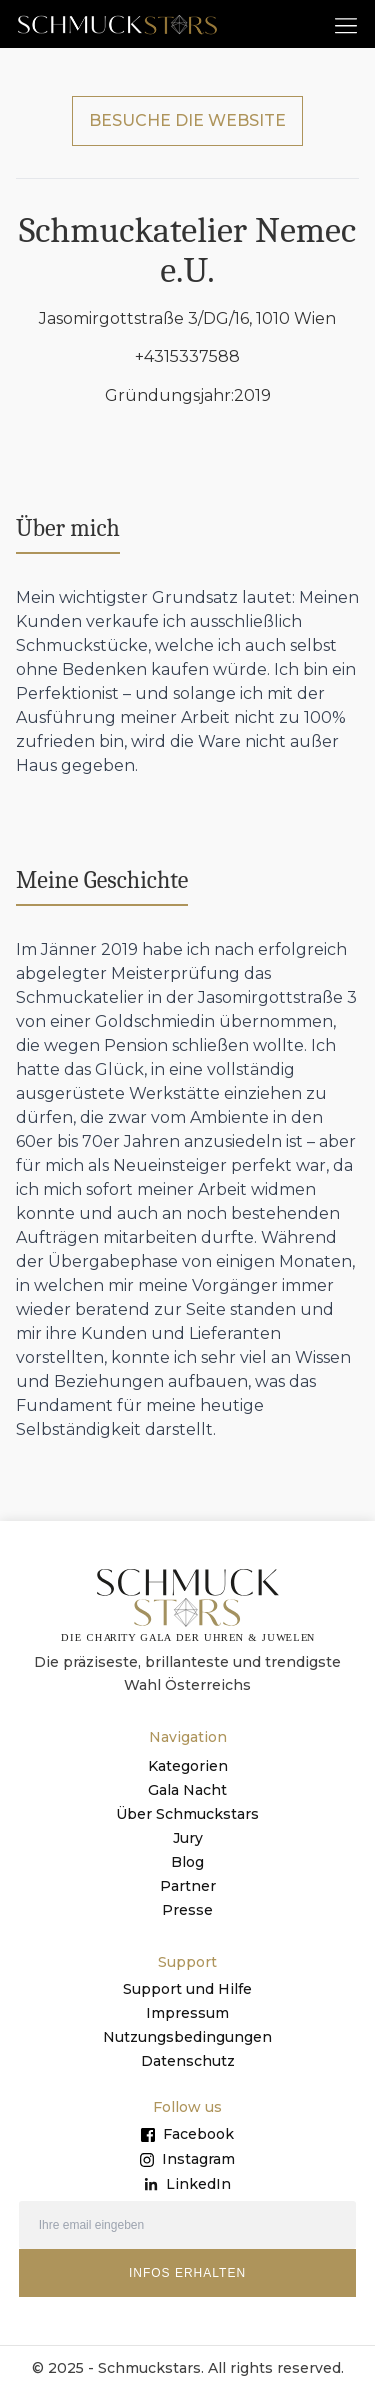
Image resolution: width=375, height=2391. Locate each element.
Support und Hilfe (187, 1989)
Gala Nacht (187, 1790)
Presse (187, 1910)
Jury (188, 1838)
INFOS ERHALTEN (187, 2273)
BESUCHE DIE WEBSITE (187, 120)
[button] (346, 24)
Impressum (187, 2013)
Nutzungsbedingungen (187, 2037)
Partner (188, 1886)
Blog (187, 1862)
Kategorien (188, 1766)
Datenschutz (188, 2061)
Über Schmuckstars (187, 1814)
